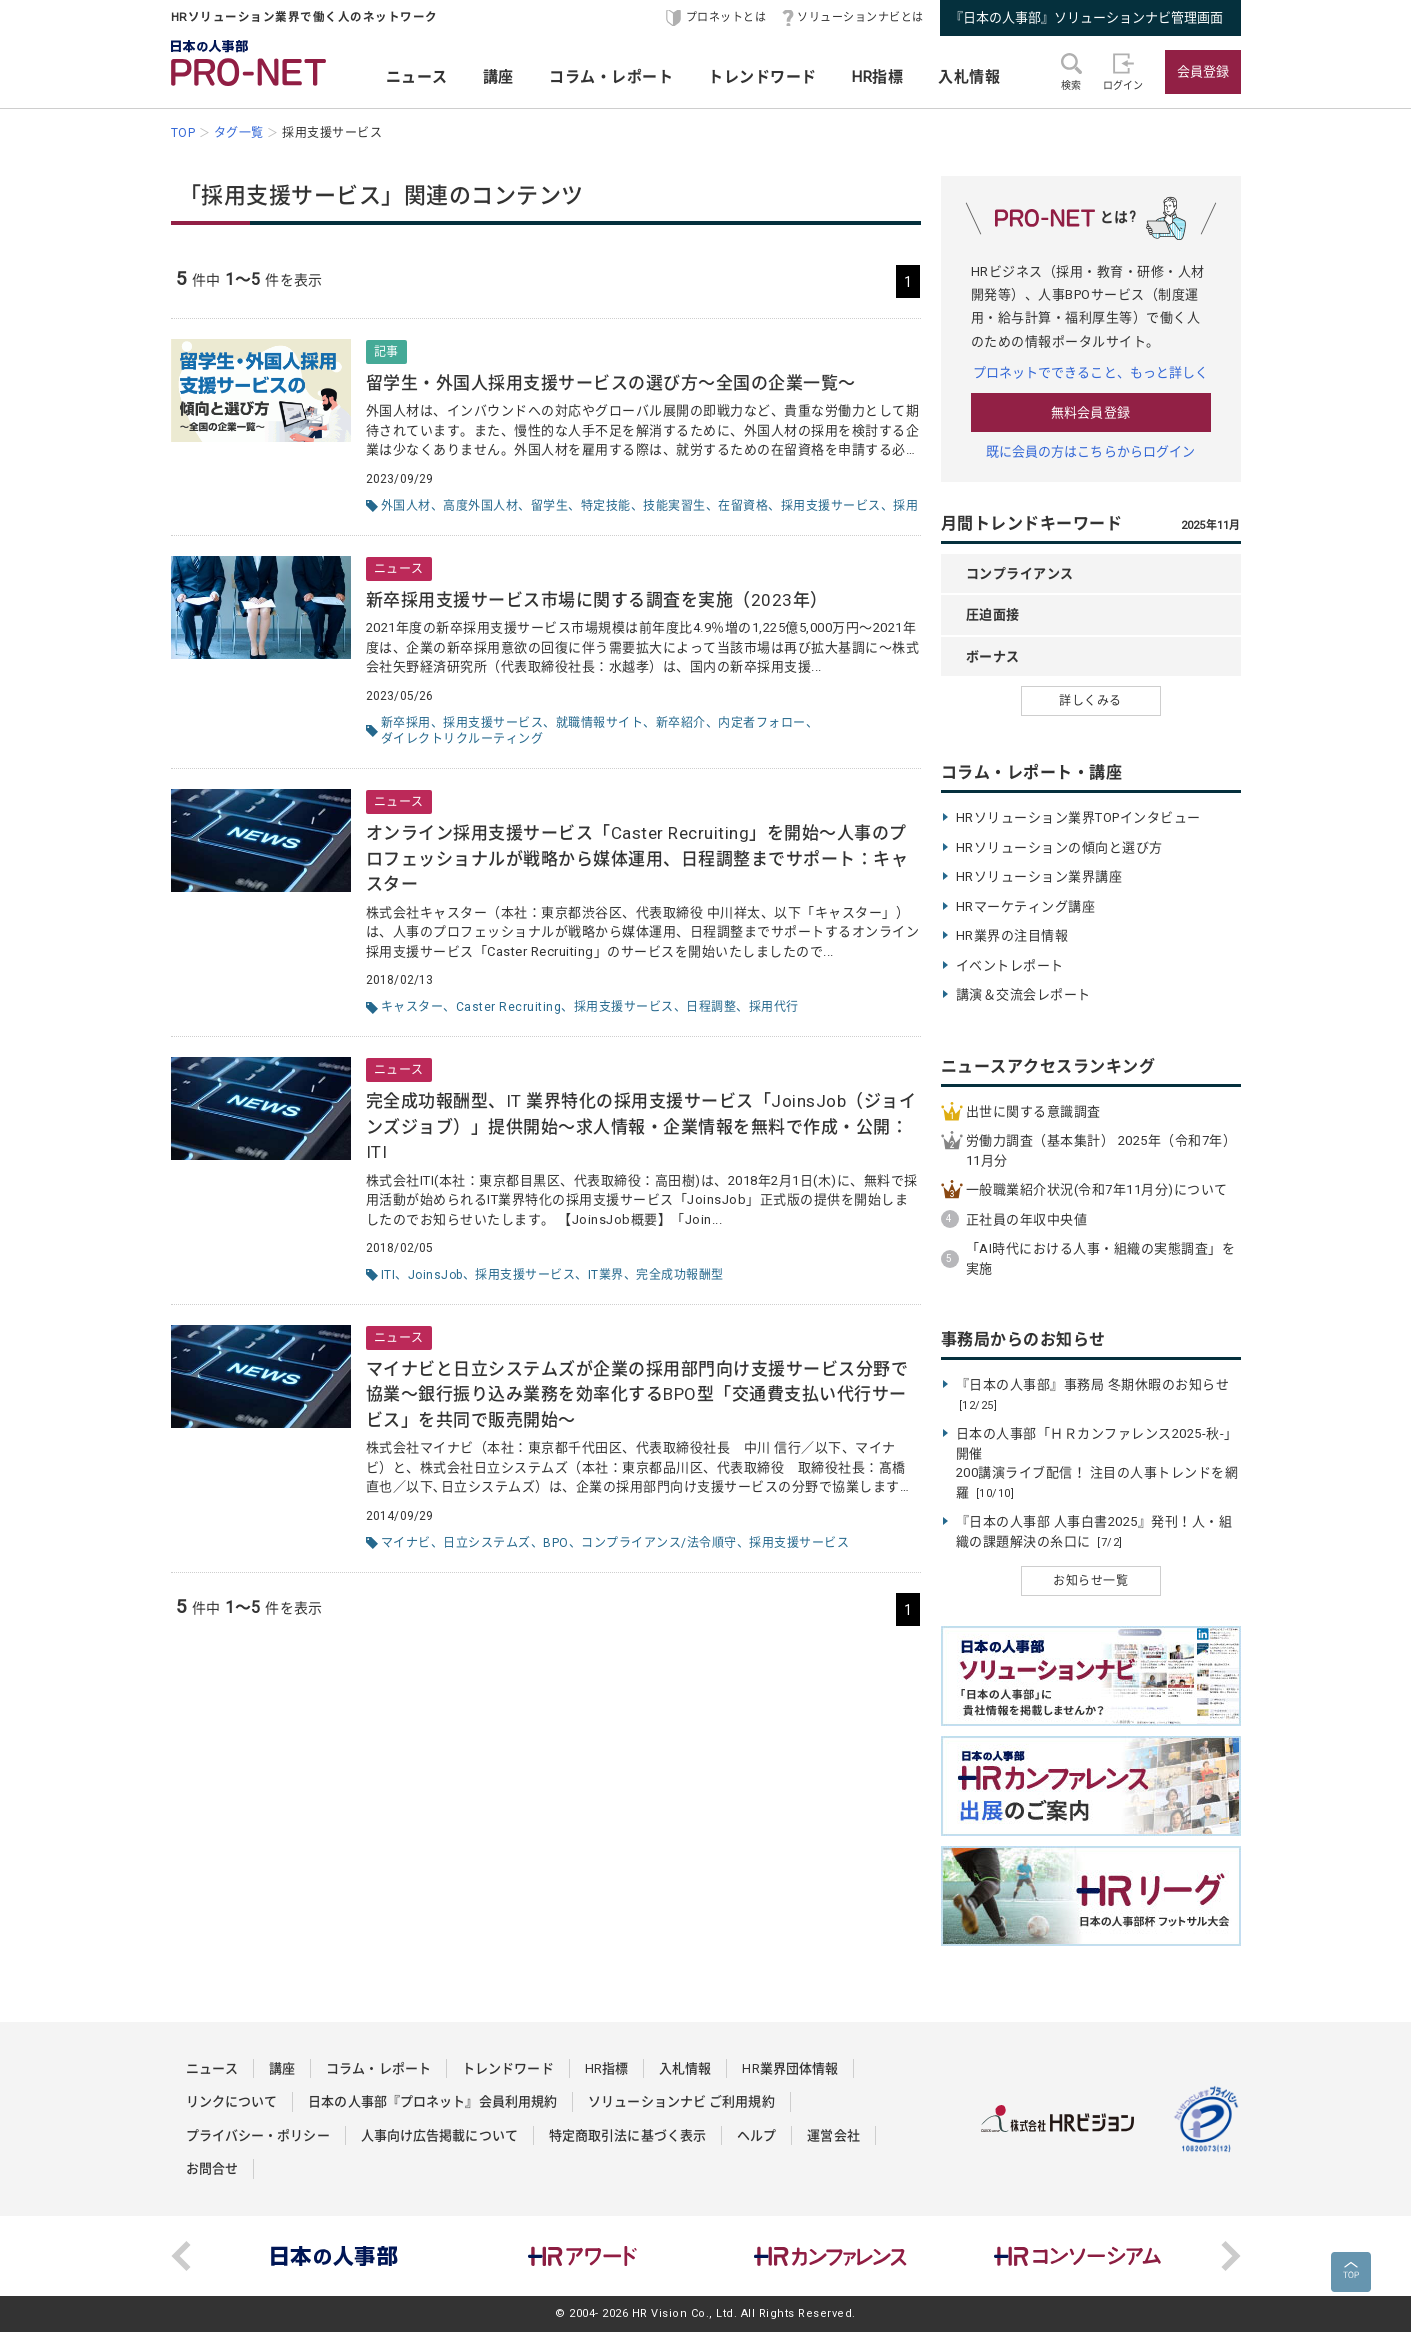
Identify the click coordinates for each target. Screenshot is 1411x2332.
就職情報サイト (600, 723)
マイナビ (406, 1543)
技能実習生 (674, 506)
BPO (556, 1543)
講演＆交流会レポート (1023, 994)
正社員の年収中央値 (1027, 1219)
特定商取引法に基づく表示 (627, 2135)
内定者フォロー (762, 723)
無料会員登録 (1090, 412)
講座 (498, 77)
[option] (335, 2256)
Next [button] (1231, 2256)
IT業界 (606, 1275)
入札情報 (969, 77)
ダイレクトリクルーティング (462, 739)
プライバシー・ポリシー (258, 2135)
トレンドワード (762, 77)
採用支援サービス (831, 506)
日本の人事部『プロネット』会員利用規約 (432, 2101)
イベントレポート (1010, 965)
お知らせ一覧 (1090, 1581)
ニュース (417, 77)
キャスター (412, 1007)
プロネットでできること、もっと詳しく (1091, 372)
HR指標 (877, 77)
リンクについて (232, 2101)
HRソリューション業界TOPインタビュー (1078, 817)
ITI (388, 1275)
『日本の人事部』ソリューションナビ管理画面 (1086, 17)
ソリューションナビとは (860, 17)
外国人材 (406, 506)
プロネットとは (726, 17)
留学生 (550, 506)
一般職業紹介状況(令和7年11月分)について (1097, 1189)
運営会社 (833, 2135)
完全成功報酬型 (680, 1275)
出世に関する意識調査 (1033, 1111)
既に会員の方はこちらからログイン (1091, 451)
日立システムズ (487, 1543)
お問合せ (212, 2168)
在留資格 (743, 506)
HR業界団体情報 (790, 2068)
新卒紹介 (681, 723)
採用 (905, 506)
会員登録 (1203, 71)
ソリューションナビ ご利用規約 (681, 2101)
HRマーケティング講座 (1026, 906)
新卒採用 (406, 723)
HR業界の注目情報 (1012, 935)
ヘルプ (756, 2135)
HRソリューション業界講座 (1039, 876)
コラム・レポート (611, 77)
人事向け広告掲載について (439, 2135)
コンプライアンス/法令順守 (659, 1543)
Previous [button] (181, 2256)
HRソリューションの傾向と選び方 (1059, 847)
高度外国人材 (480, 506)
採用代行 (774, 1007)
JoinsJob (435, 1275)
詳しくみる (1090, 701)
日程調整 (711, 1007)
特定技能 (606, 506)
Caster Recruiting (509, 1007)
